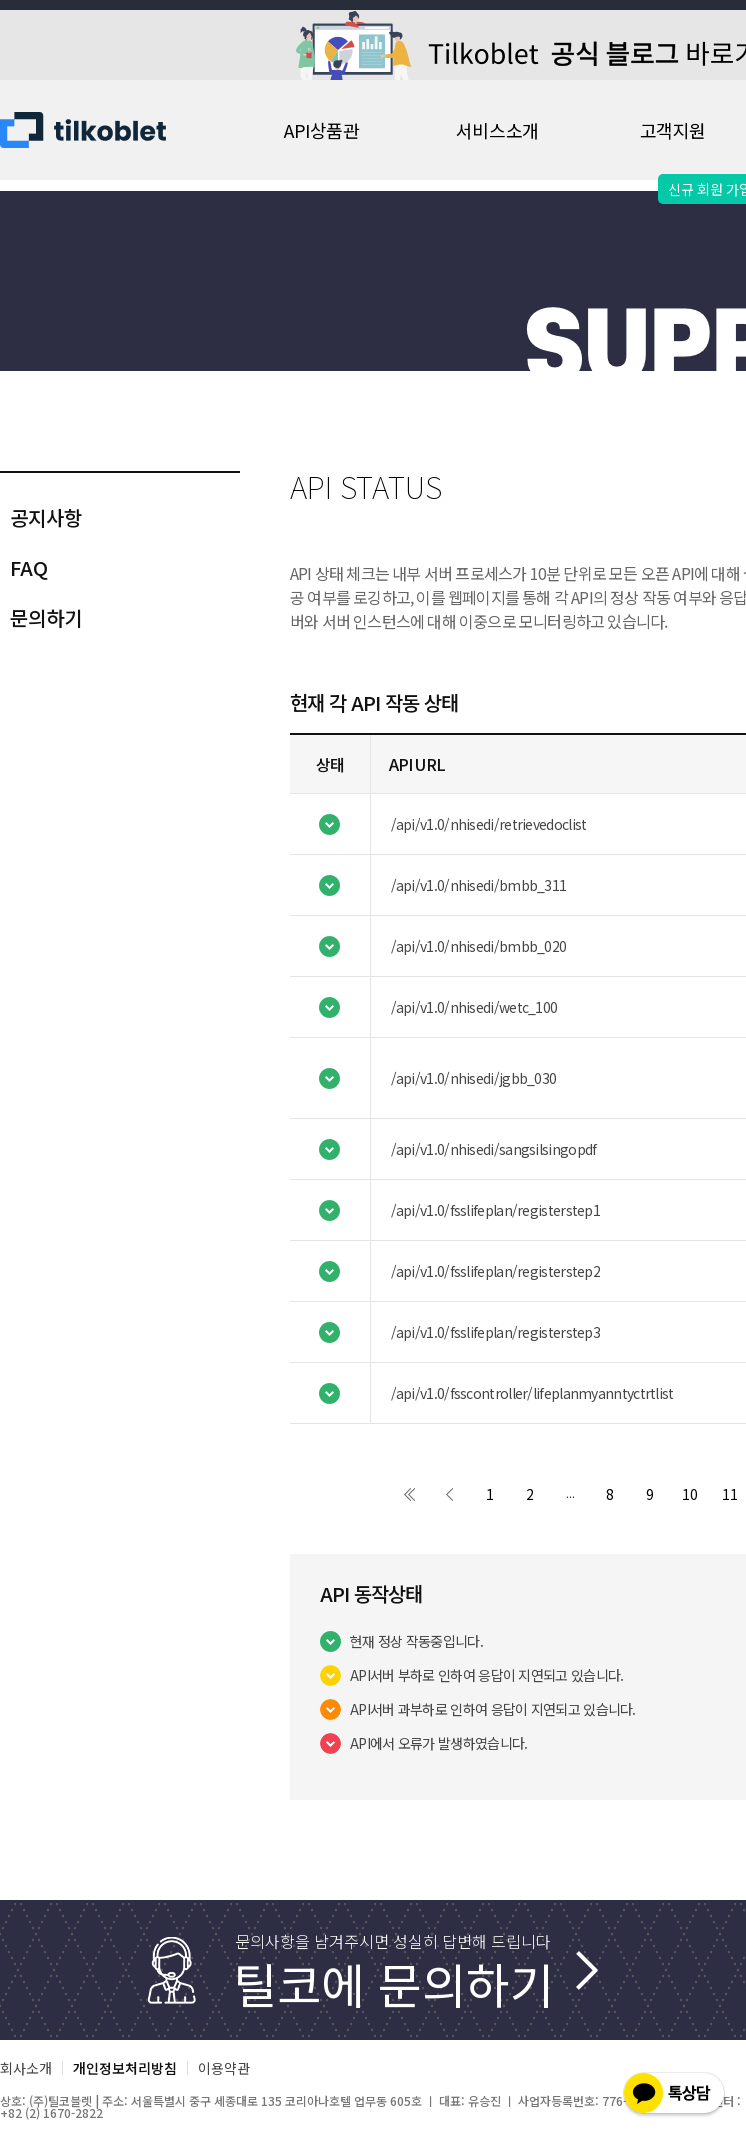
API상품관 (321, 130)
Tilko (100, 130)
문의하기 (46, 617)
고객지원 (673, 130)
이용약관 (224, 2068)
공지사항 (46, 517)
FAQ (29, 567)
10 (690, 1494)
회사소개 (26, 2068)
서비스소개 (497, 130)
